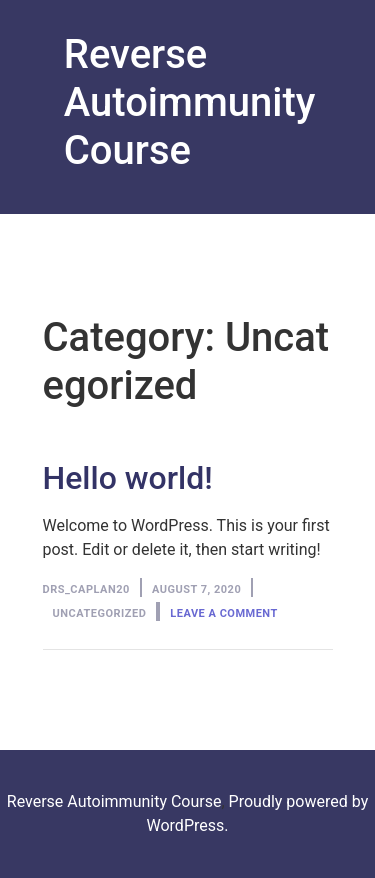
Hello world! (128, 478)
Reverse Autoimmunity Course (190, 102)
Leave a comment (223, 613)
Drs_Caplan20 (86, 589)
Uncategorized (100, 613)
